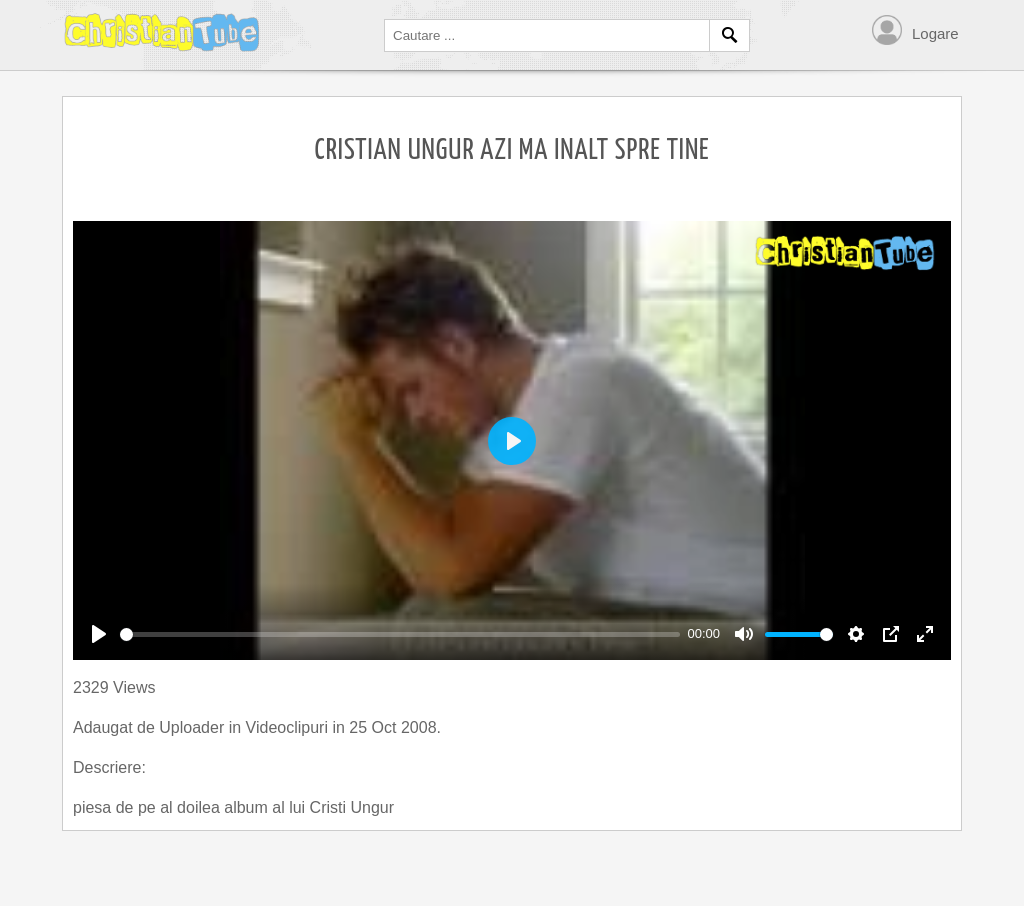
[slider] (400, 634)
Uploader (193, 727)
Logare (935, 33)
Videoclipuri (289, 727)
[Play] (99, 634)
